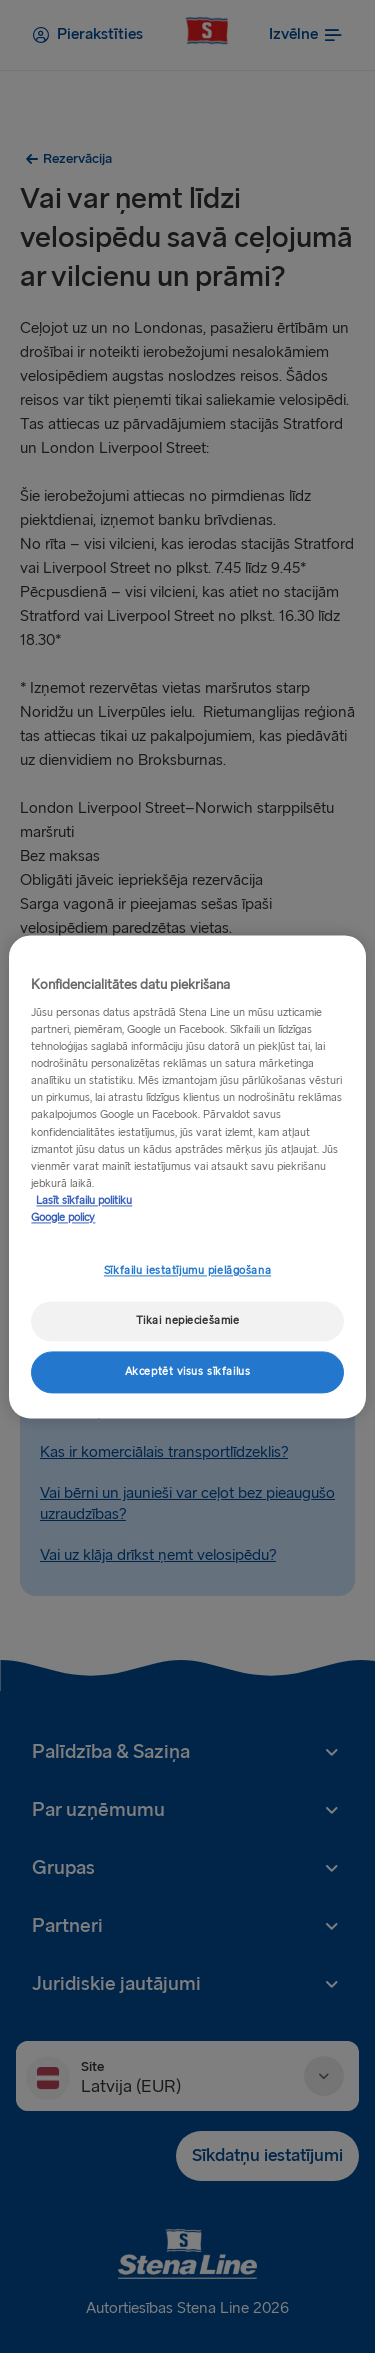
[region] (187, 1176)
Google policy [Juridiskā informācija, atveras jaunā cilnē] (63, 1217)
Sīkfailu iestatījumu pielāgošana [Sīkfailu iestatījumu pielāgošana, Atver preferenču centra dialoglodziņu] (187, 1270)
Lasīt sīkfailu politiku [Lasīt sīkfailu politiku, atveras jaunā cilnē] (84, 1200)
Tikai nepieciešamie (188, 1320)
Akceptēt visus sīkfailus (188, 1371)
